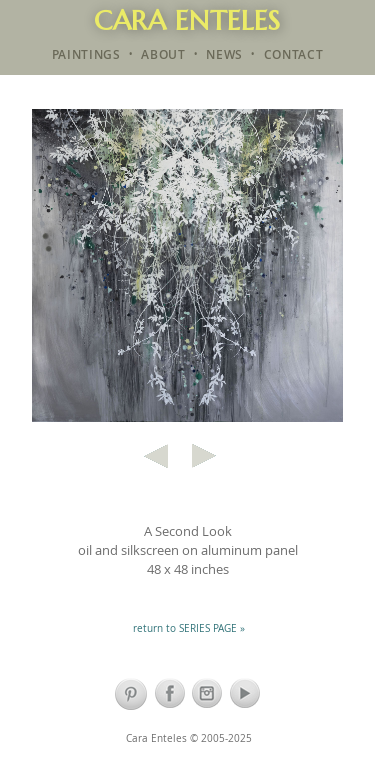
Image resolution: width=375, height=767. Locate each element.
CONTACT (294, 55)
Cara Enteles (187, 21)
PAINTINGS (86, 55)
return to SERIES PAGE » (189, 628)
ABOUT (163, 55)
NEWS (224, 55)
